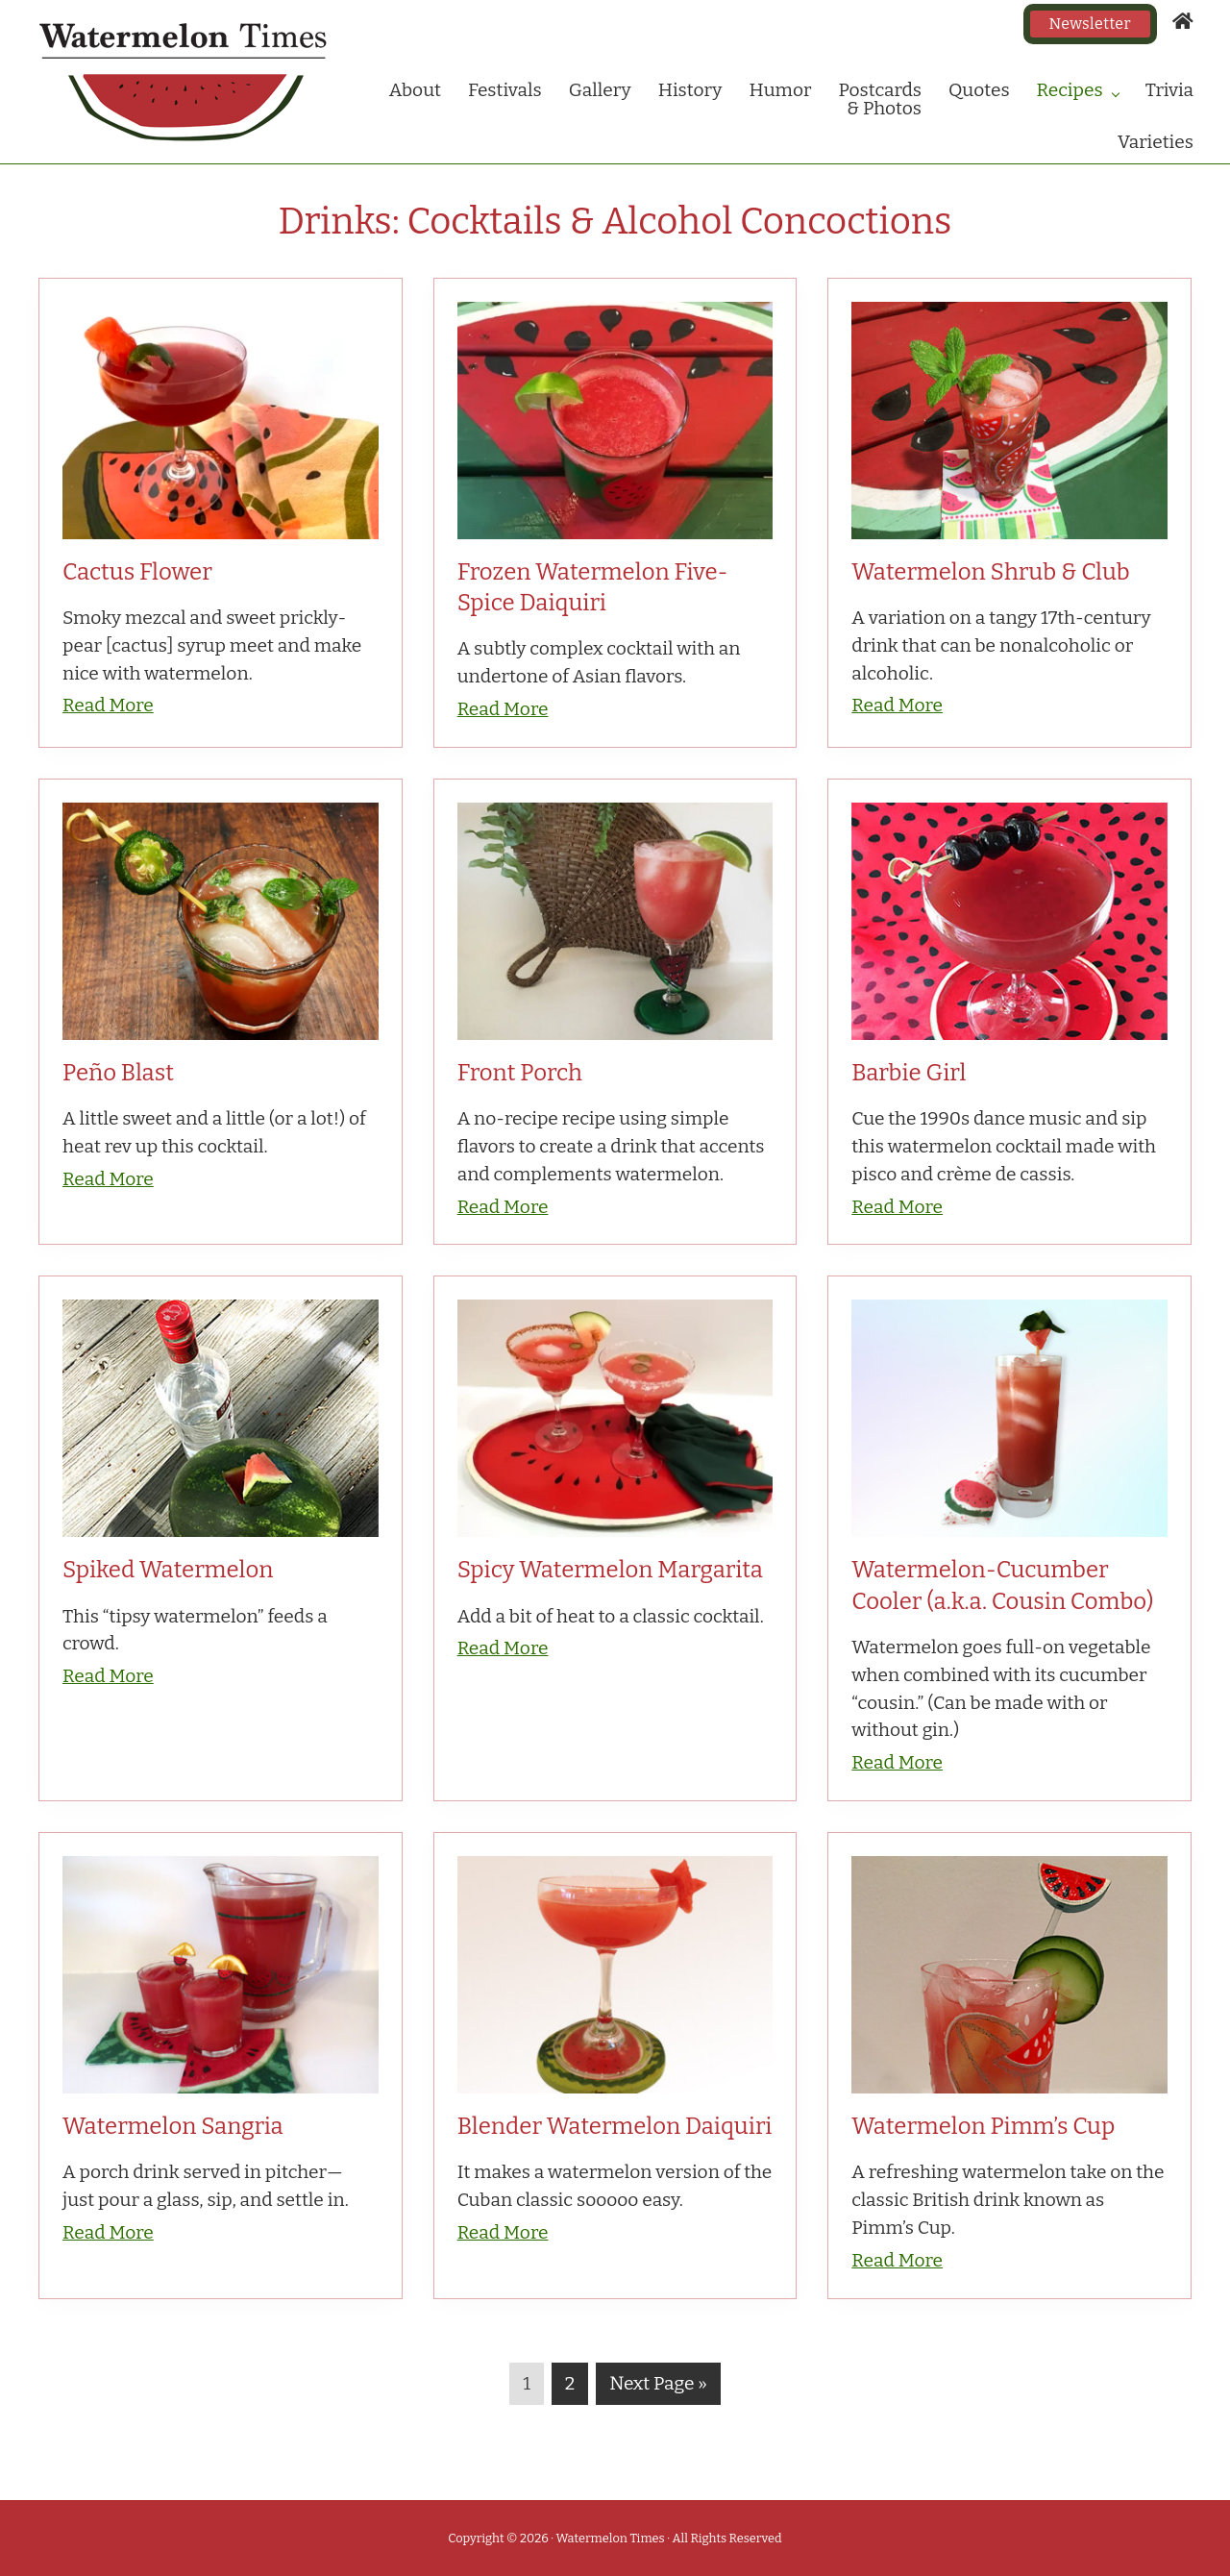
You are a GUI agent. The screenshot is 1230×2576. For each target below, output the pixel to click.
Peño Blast (118, 1072)
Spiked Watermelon (167, 1569)
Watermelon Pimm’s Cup (983, 2126)
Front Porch (519, 1072)
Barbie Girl (908, 1072)
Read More (108, 705)
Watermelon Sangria (172, 2126)
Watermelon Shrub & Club (990, 571)
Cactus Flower (137, 571)
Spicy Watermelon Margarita (610, 1569)
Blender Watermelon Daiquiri (615, 2126)
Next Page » (657, 2387)
